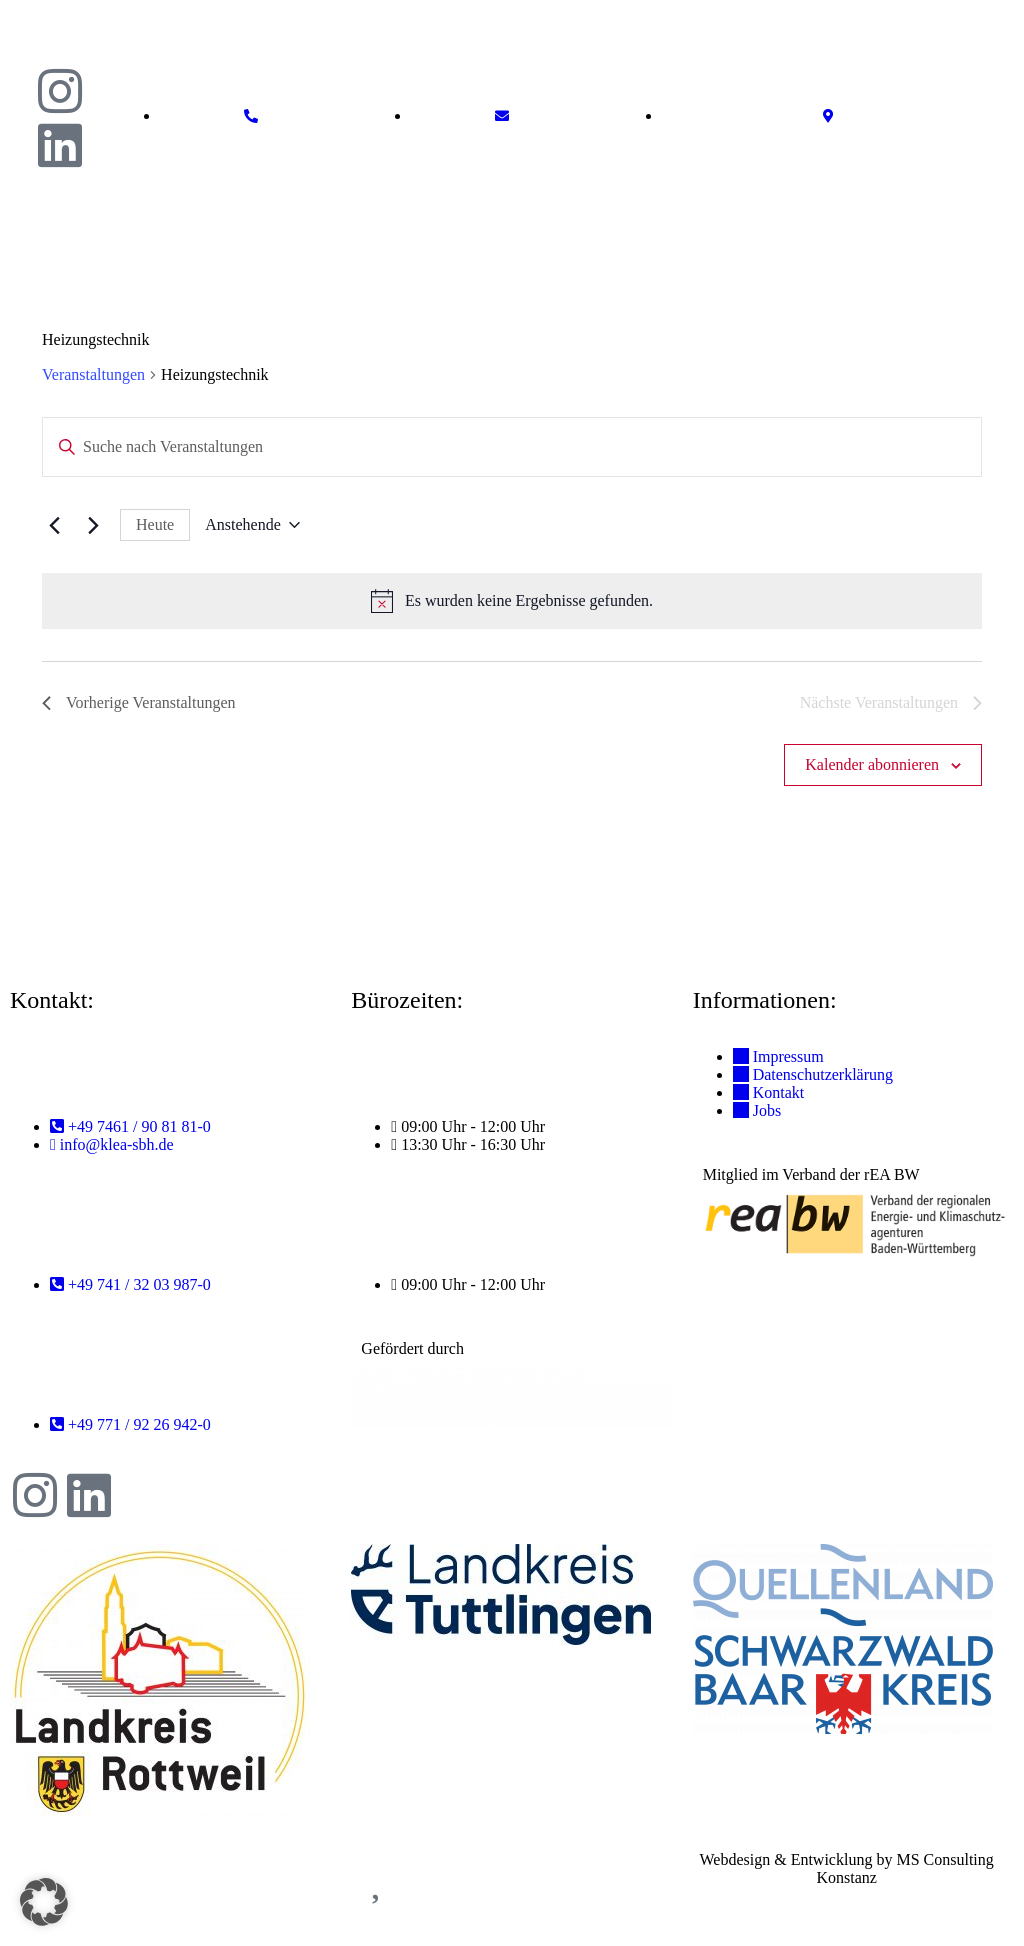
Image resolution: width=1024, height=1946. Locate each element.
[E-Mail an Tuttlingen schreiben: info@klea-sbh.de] (112, 1144)
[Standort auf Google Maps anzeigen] (833, 116)
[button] (1008, 209)
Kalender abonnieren (872, 764)
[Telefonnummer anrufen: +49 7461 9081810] (256, 116)
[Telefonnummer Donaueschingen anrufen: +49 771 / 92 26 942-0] (130, 1424)
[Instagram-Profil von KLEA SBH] (35, 1495)
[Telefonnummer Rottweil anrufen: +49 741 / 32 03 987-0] (130, 1284)
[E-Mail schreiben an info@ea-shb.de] (507, 116)
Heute (155, 524)
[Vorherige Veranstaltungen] (54, 525)
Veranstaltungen (93, 374)
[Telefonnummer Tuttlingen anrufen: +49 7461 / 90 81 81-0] (130, 1126)
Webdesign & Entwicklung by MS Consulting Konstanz (847, 1868)
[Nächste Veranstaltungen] (93, 525)
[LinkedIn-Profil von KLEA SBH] (89, 1495)
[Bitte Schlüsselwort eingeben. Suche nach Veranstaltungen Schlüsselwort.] (500, 447)
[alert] (512, 601)
